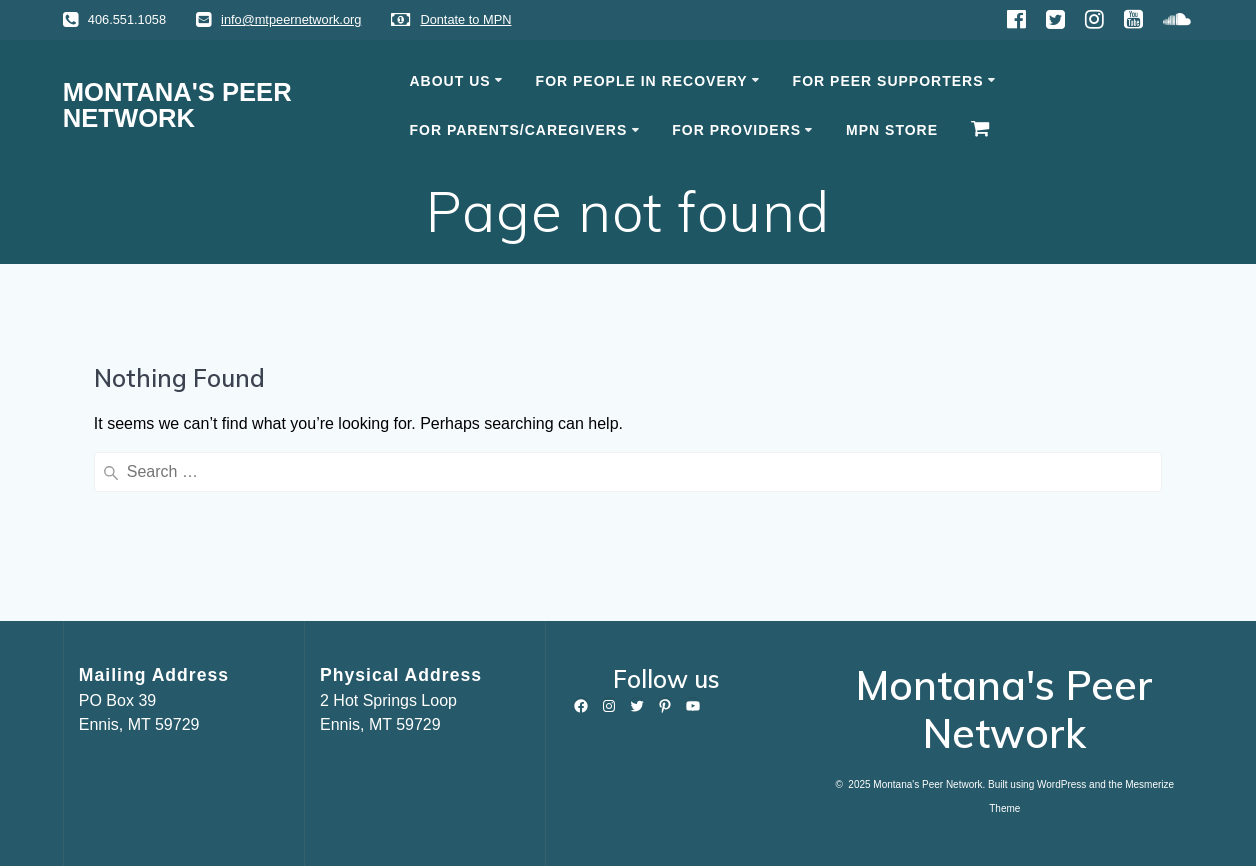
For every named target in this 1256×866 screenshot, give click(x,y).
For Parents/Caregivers (519, 130)
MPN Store (892, 130)
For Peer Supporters (888, 81)
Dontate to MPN (465, 19)
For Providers (736, 130)
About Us (450, 81)
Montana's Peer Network (177, 105)
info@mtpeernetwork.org (291, 19)
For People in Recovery (642, 81)
